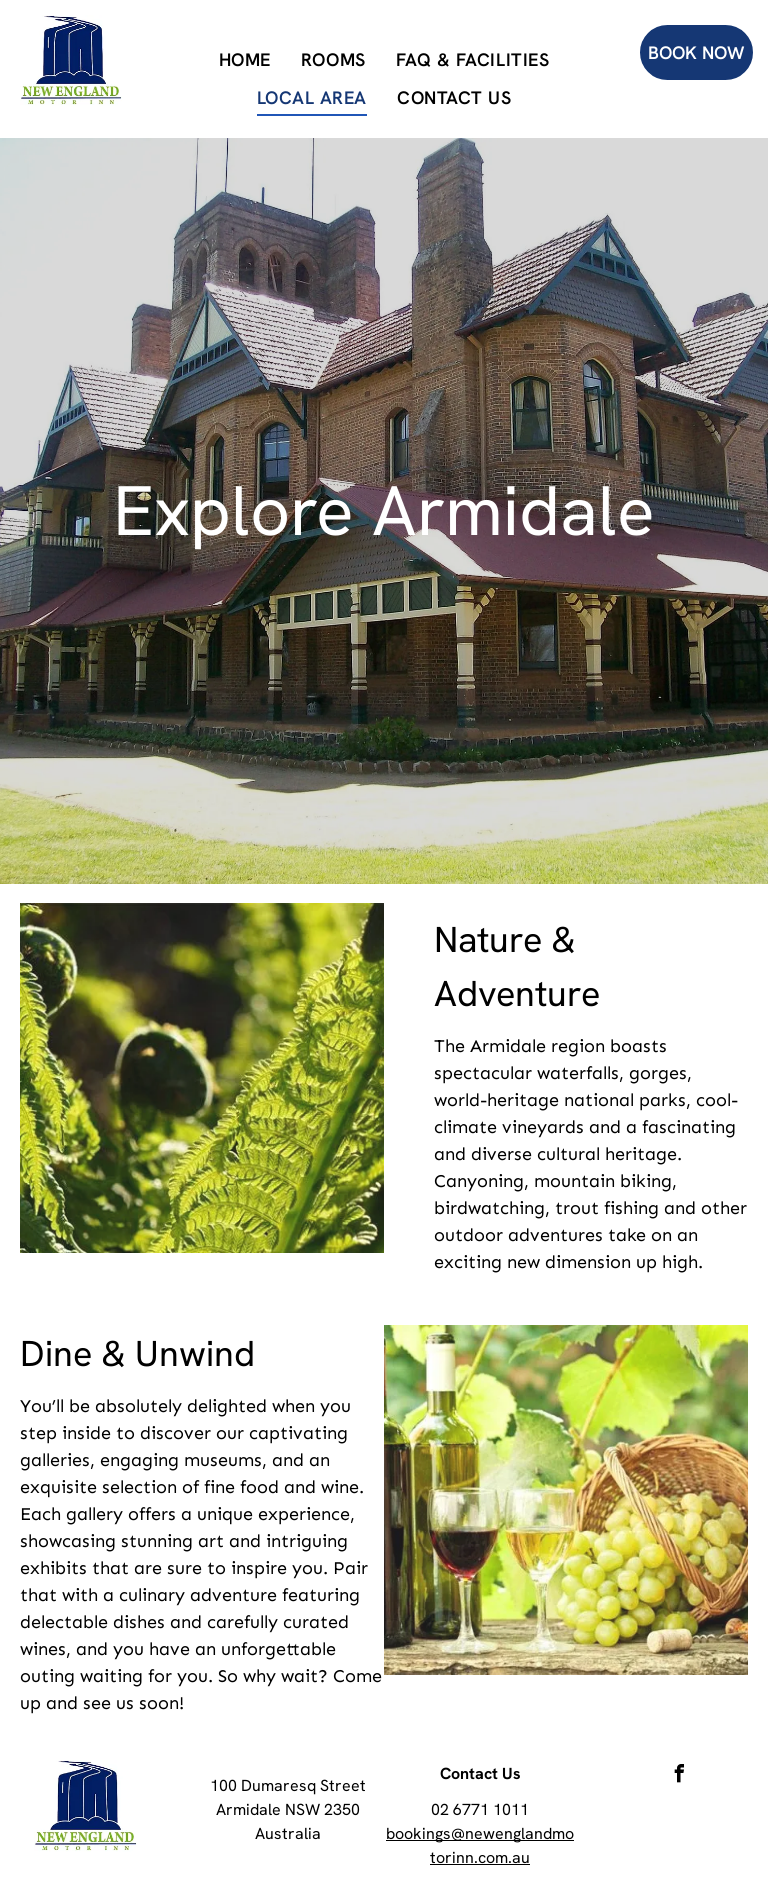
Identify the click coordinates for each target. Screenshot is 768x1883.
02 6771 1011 (480, 1809)
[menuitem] (245, 59)
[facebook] (680, 1776)
